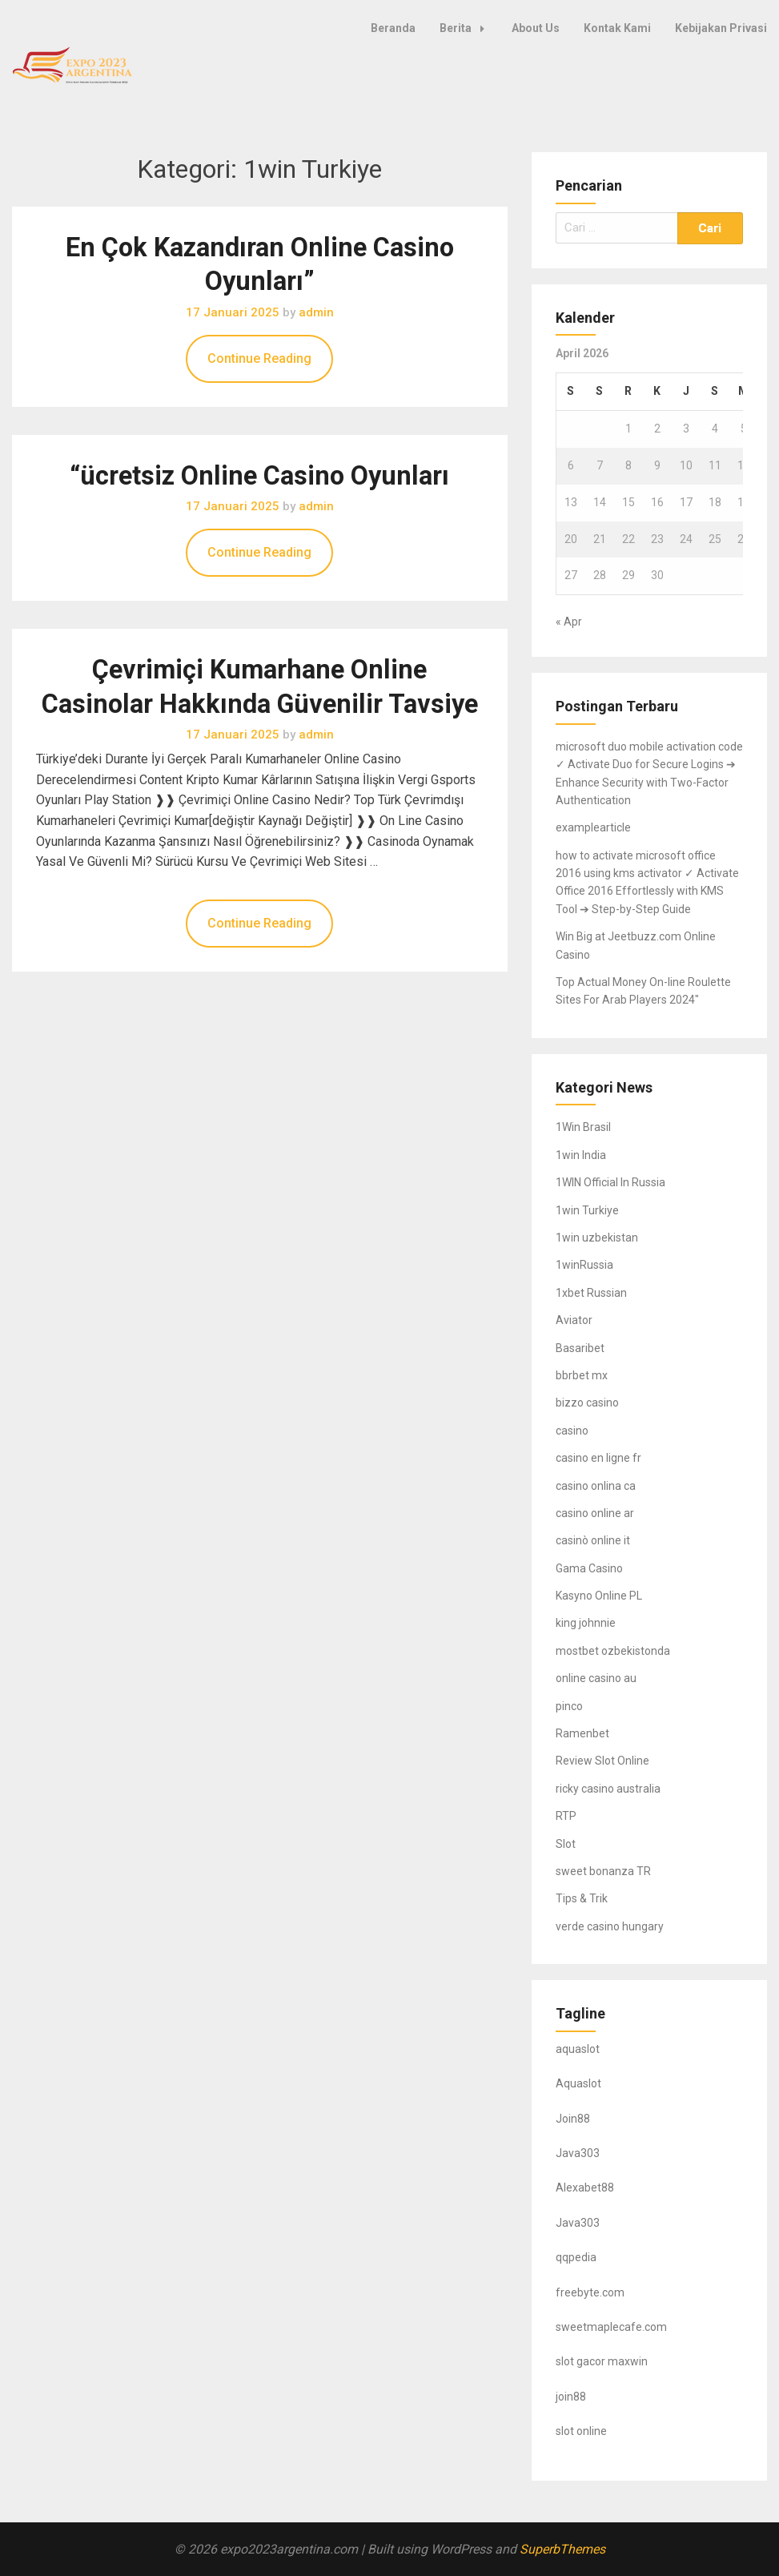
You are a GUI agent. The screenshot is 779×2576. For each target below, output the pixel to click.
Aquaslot (578, 2083)
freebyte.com (590, 2292)
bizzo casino (587, 1402)
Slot (566, 1843)
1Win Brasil (583, 1127)
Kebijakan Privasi (721, 28)
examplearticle (593, 827)
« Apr (569, 621)
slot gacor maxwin (602, 2361)
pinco (569, 1706)
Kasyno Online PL (599, 1595)
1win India (581, 1155)
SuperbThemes (562, 2549)
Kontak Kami (617, 28)
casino (572, 1430)
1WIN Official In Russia (610, 1182)
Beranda (393, 28)
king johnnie (586, 1622)
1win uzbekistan (597, 1237)
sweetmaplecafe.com (611, 2326)
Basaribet (580, 1348)
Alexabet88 (585, 2187)
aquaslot (578, 2049)
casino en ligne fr (598, 1457)
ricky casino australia (608, 1788)
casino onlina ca (596, 1485)
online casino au (596, 1678)
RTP (566, 1815)
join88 (571, 2396)
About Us (536, 28)
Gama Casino (589, 1568)
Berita (466, 28)
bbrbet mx (582, 1375)
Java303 (578, 2153)
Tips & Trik (582, 1898)
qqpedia (576, 2257)
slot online (581, 2431)
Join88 (573, 2118)
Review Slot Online (602, 1760)
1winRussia (584, 1264)
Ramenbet (582, 1733)
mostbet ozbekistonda (613, 1650)
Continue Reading (259, 358)
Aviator (574, 1320)
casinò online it (593, 1540)
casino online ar (595, 1513)
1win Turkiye (587, 1210)
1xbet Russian (591, 1292)
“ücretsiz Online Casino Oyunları (259, 476)
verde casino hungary (610, 1926)
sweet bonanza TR (603, 1871)
